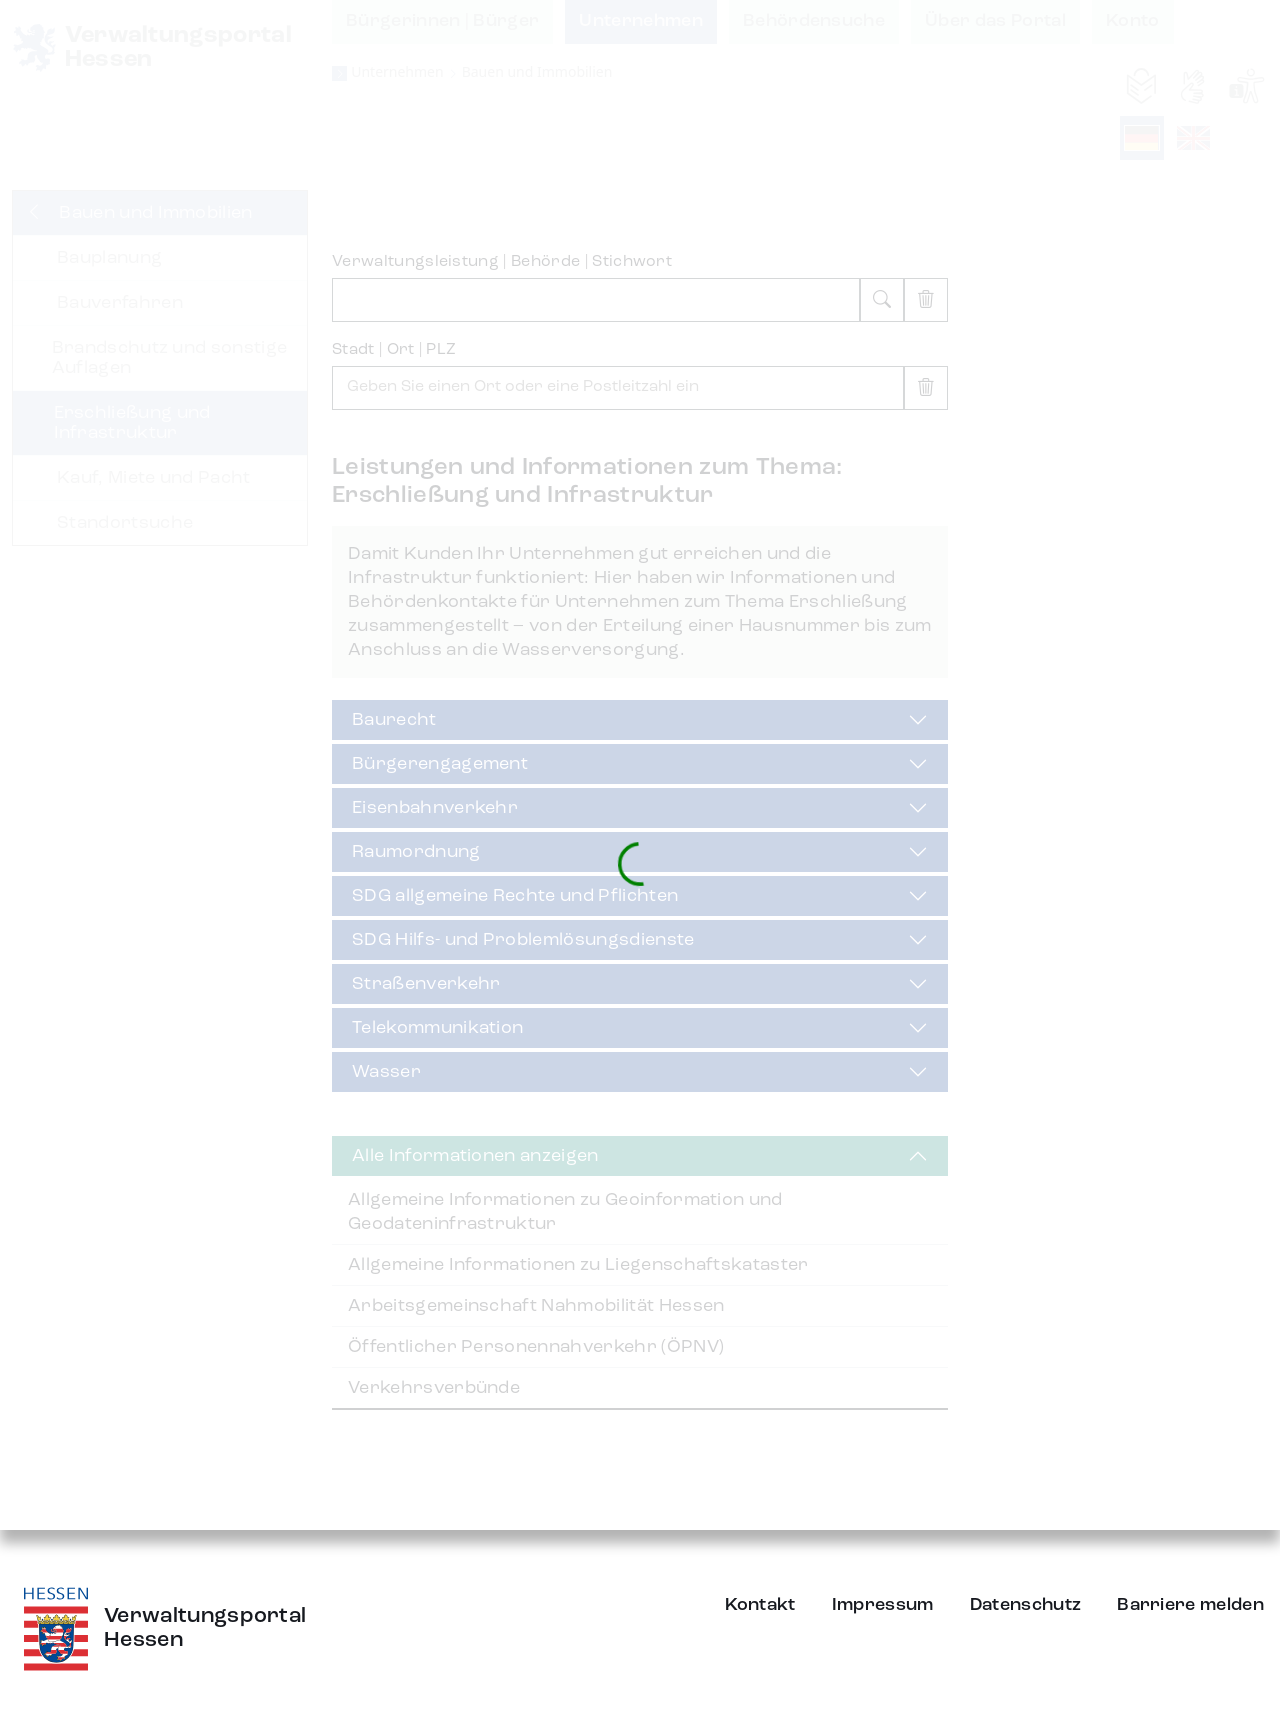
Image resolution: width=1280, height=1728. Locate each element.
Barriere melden (1190, 1605)
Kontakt (760, 1605)
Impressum (883, 1605)
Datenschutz (1026, 1605)
